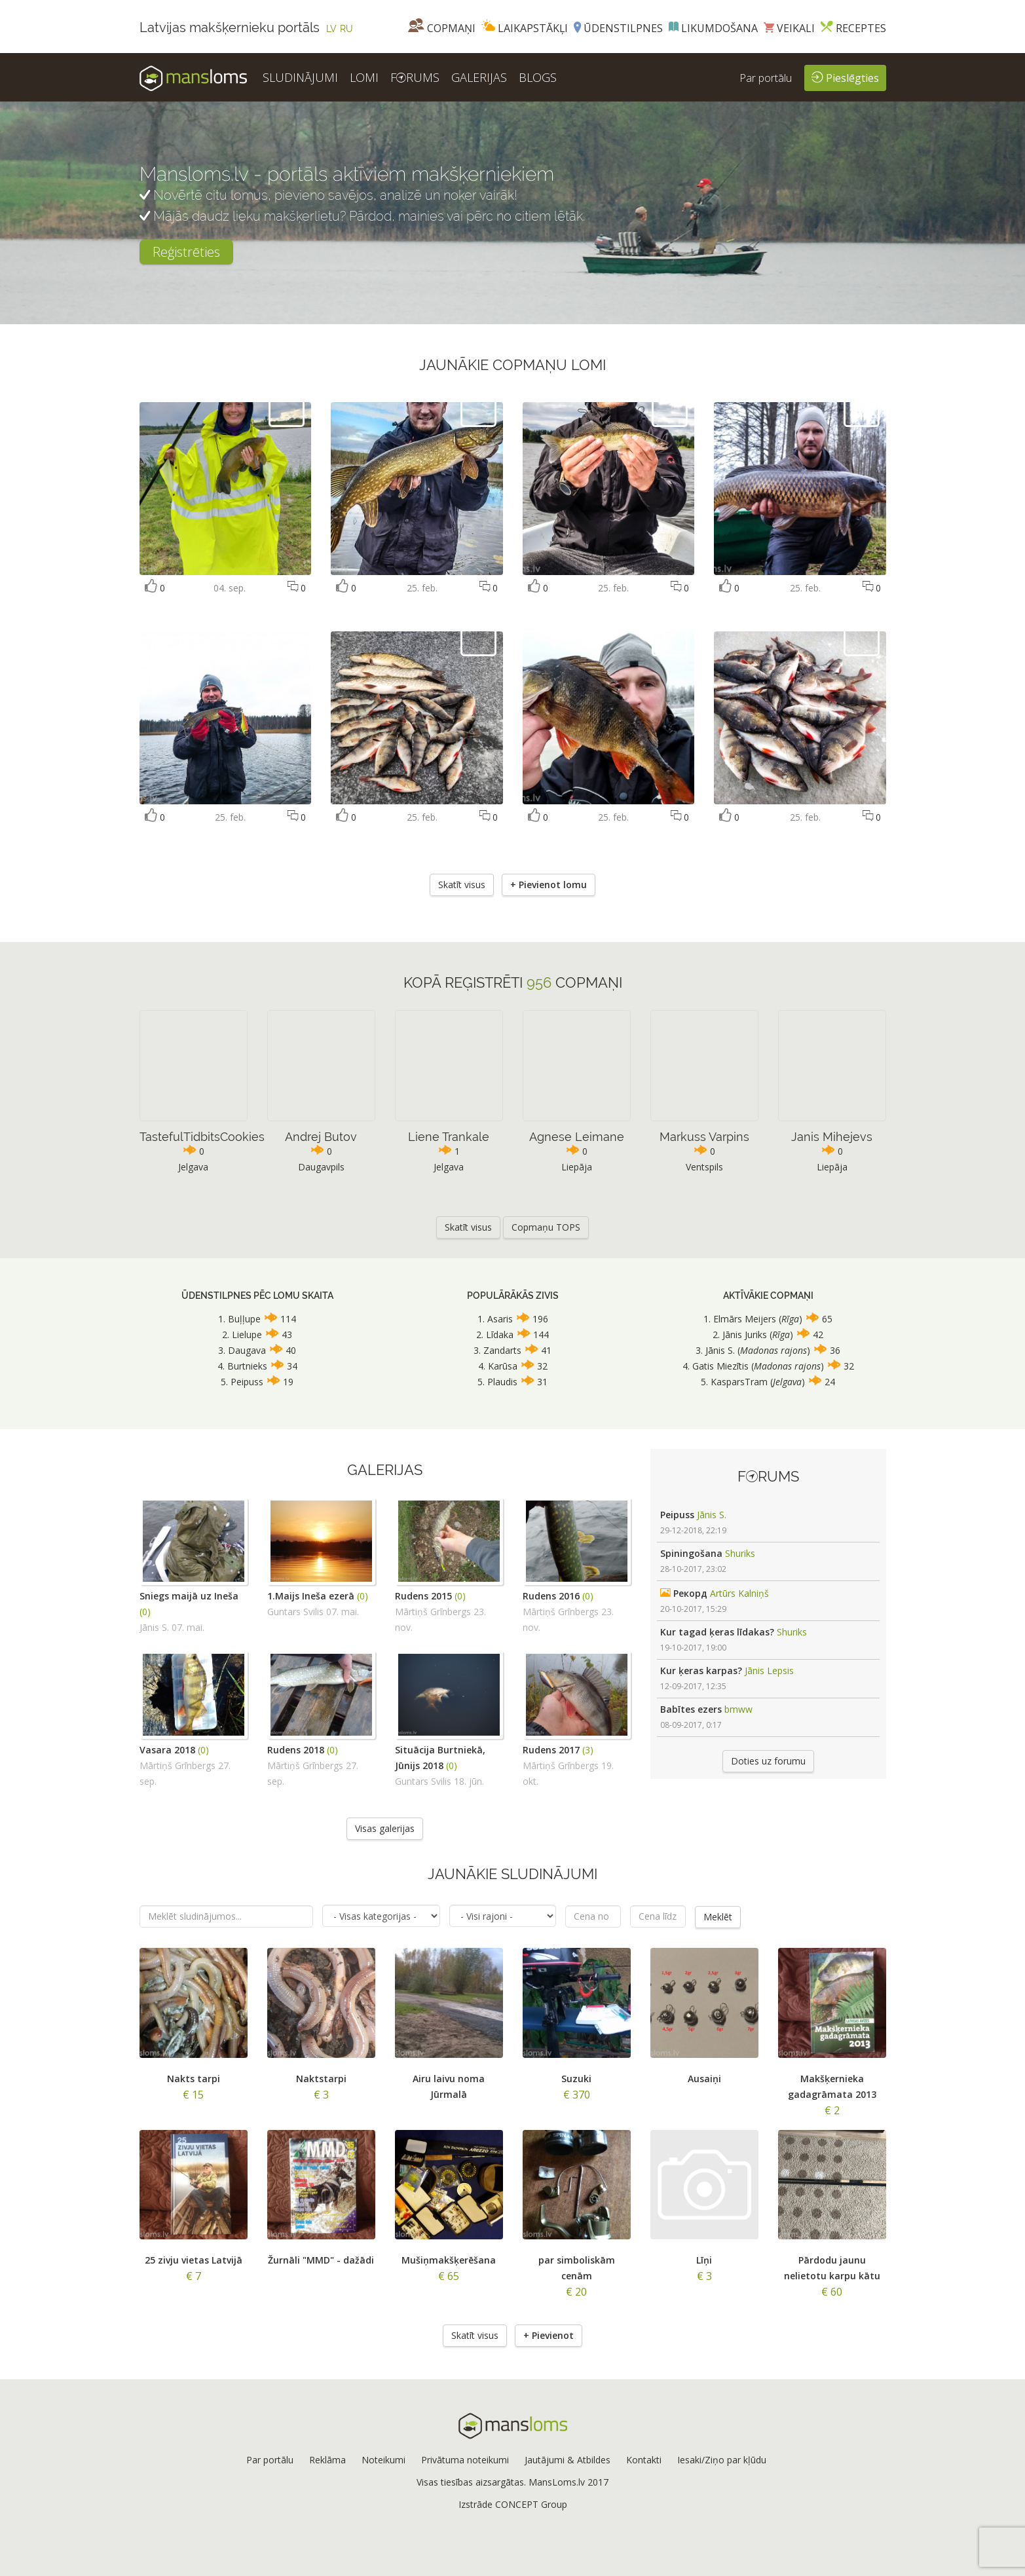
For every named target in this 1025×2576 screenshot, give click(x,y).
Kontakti (644, 2460)
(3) (587, 1750)
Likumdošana (713, 28)
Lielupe (247, 1334)
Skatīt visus (461, 884)
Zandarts (502, 1350)
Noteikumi (383, 2460)
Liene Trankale (448, 1137)
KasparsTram (739, 1381)
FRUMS (414, 77)
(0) (145, 1611)
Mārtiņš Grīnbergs (433, 1611)
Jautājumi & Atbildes (567, 2460)
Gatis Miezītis (720, 1366)
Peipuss (247, 1381)
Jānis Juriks (744, 1334)
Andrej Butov (321, 1137)
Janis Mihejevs (831, 1137)
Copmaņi (441, 28)
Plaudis (502, 1381)
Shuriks (740, 1553)
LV (331, 29)
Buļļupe (244, 1319)
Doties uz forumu (768, 1761)
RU (346, 29)
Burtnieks (247, 1366)
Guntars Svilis (295, 1611)
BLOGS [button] (538, 77)
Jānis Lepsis (769, 1670)
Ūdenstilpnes (618, 28)
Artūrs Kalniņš (739, 1593)
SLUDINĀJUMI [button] (300, 77)
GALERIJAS (479, 77)
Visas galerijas (385, 1828)
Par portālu (765, 78)
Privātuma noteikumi (465, 2460)
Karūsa (502, 1366)
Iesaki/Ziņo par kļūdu (721, 2460)
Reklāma (327, 2460)
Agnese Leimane (576, 1137)
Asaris (500, 1319)
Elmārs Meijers (746, 1319)
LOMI (364, 77)
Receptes (853, 28)
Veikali (789, 28)
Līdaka (499, 1334)
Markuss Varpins (704, 1137)
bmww (738, 1709)
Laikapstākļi (524, 28)
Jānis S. (720, 1350)
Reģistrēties (186, 252)
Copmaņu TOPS (546, 1227)
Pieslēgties (845, 77)
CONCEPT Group (531, 2504)
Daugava (247, 1350)
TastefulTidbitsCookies (202, 1137)
